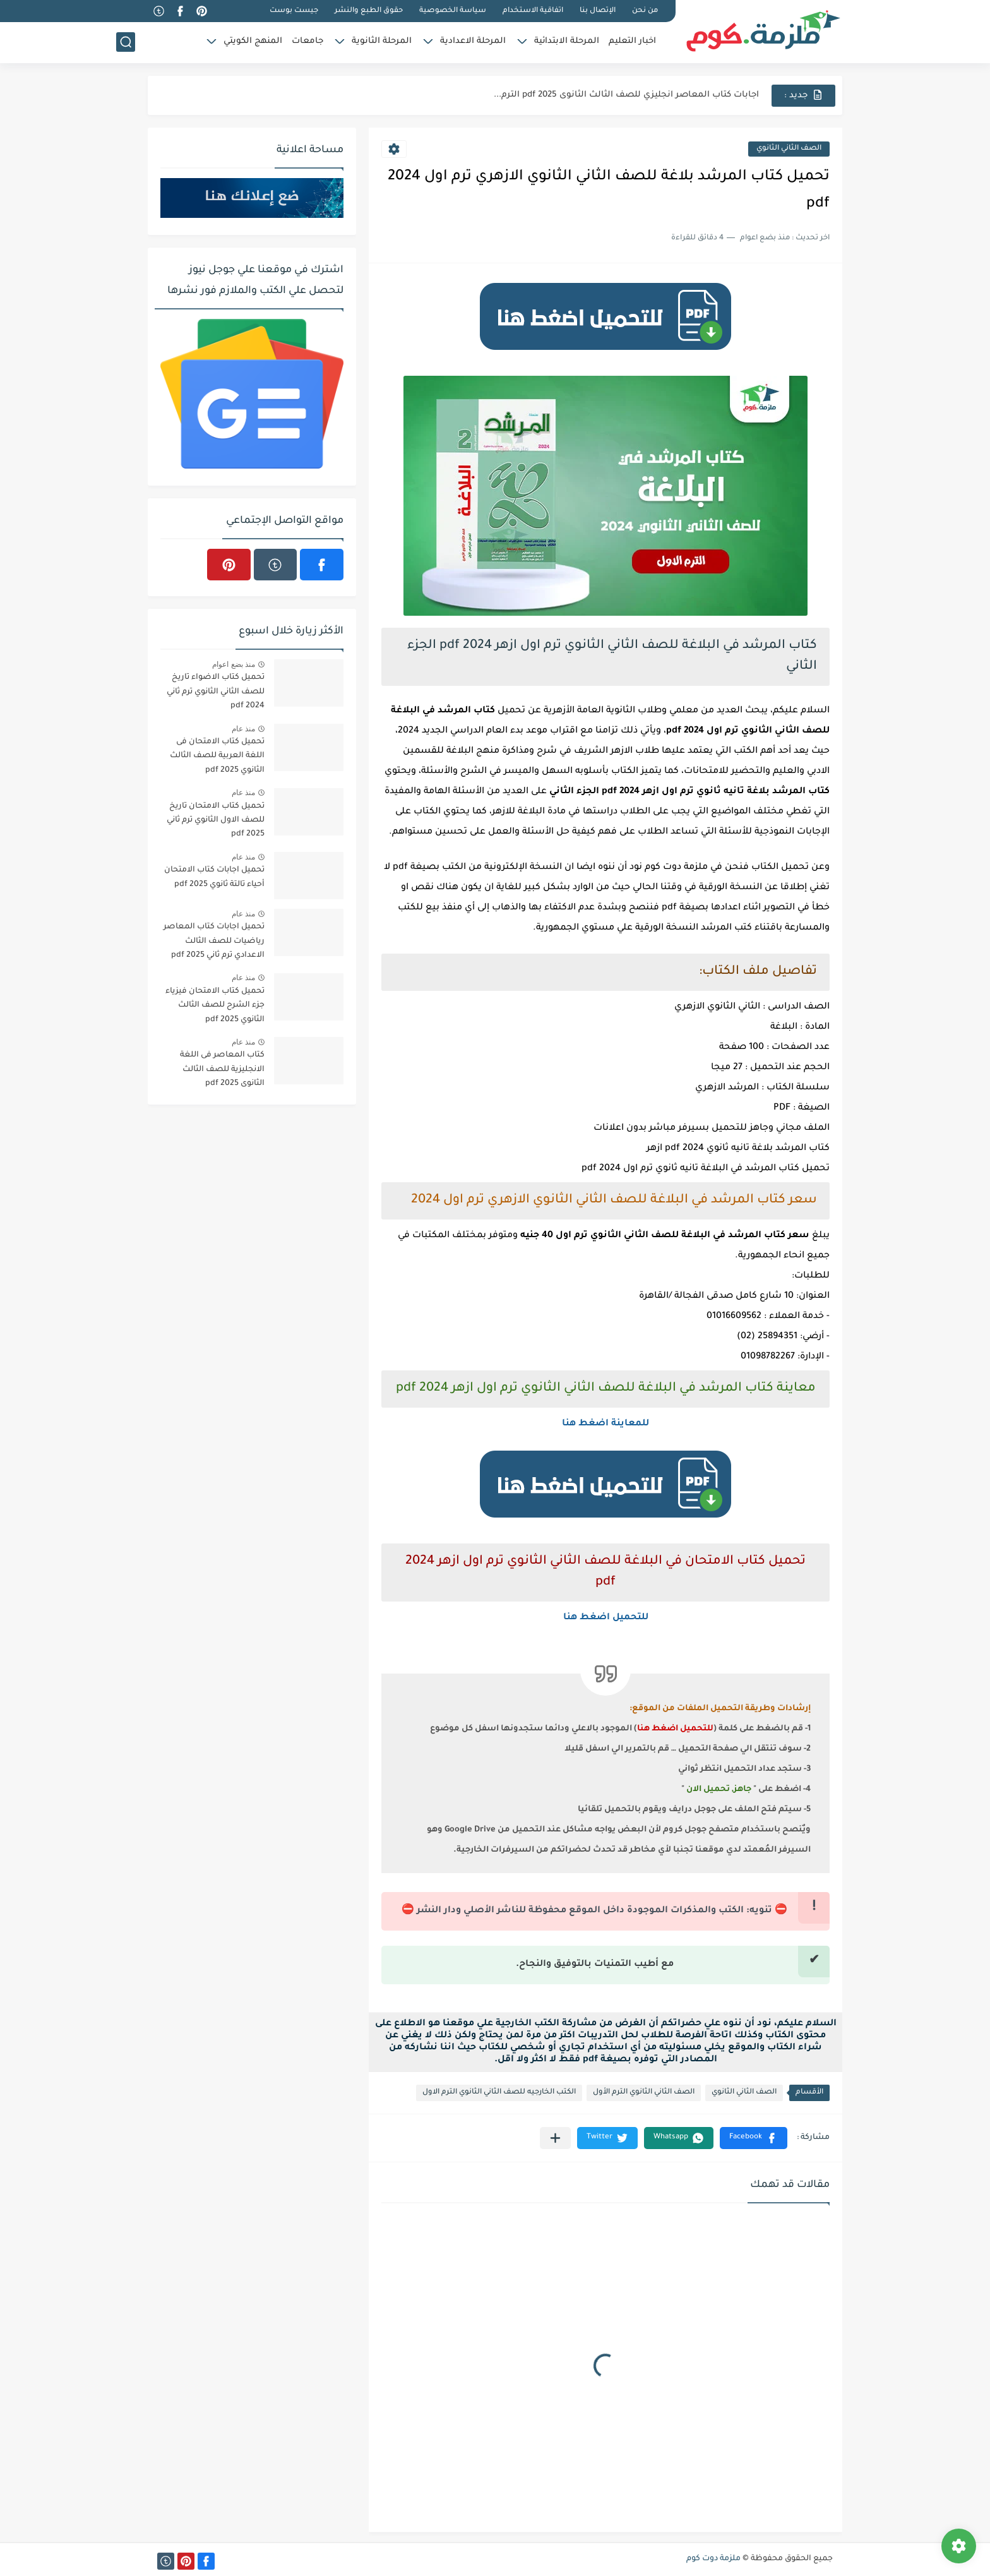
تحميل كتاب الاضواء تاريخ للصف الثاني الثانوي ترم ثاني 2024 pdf (216, 691)
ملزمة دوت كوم (713, 2559)
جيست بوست (294, 11)
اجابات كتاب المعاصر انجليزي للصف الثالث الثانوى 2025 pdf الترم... (626, 95)
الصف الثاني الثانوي (788, 149)
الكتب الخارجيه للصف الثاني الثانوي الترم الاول (499, 2092)
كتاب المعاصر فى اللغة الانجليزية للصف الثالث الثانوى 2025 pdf (222, 1069)
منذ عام (243, 728)
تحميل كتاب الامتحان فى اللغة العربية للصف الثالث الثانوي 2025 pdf (217, 756)
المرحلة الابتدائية (566, 41)
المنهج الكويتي (253, 41)
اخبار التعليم (632, 41)
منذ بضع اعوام (233, 664)
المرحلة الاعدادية (473, 41)
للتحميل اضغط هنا (605, 1618)
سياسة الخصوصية (452, 11)
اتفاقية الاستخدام (533, 11)
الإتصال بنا (598, 11)
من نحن (645, 11)
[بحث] (125, 42)
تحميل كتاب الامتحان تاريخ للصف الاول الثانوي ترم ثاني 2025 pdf (216, 820)
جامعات (307, 41)
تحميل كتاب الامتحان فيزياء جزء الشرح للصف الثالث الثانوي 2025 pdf (215, 1005)
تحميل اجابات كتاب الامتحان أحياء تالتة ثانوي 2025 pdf (214, 877)
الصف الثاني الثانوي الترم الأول (644, 2092)
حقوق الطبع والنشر (369, 11)
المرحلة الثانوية (382, 41)
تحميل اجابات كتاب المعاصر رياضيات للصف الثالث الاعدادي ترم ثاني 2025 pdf (214, 941)
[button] (753, 2138)
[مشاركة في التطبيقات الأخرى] (555, 2138)
